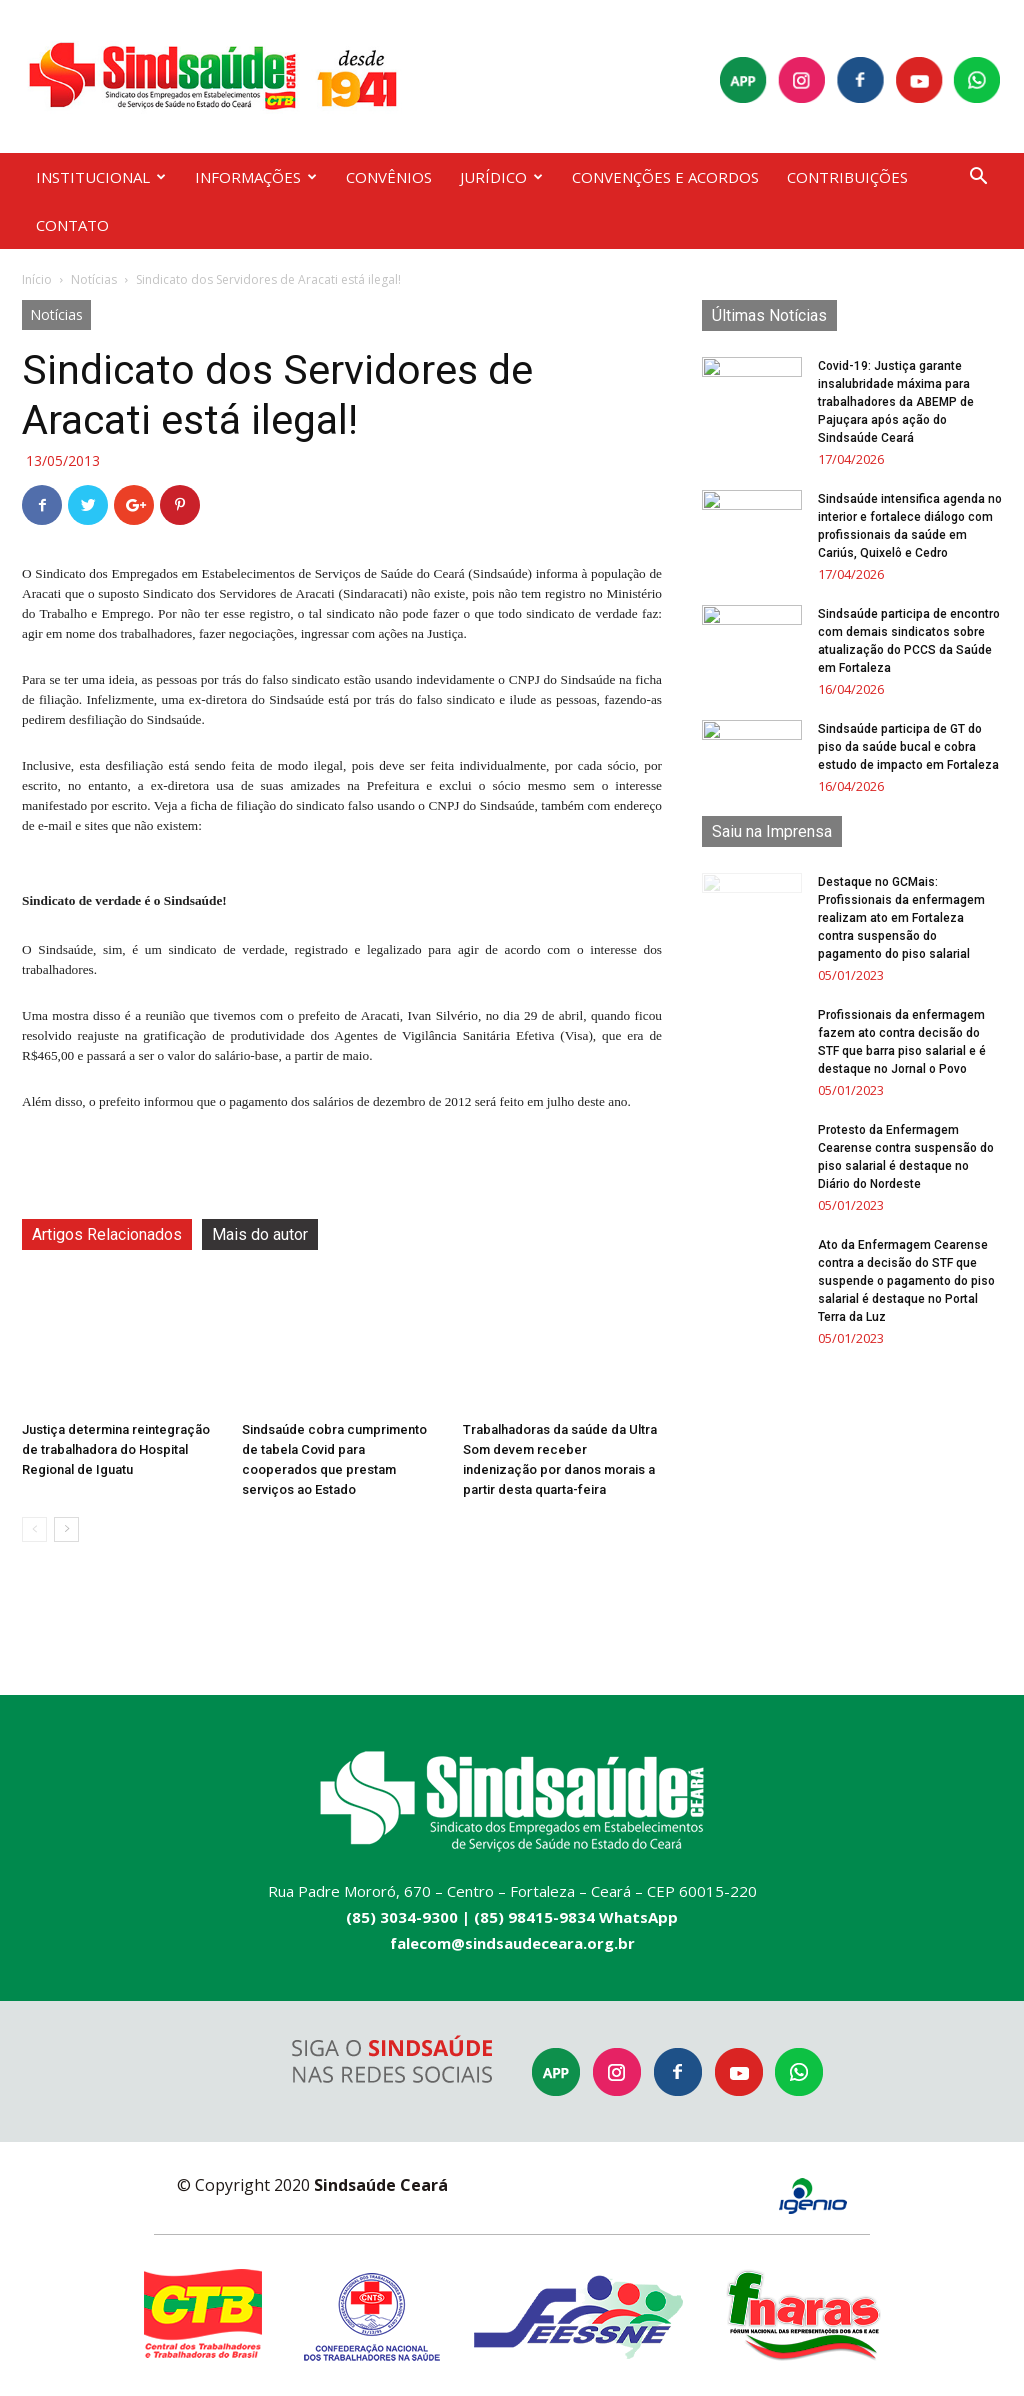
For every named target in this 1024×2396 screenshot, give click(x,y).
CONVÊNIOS (389, 177)
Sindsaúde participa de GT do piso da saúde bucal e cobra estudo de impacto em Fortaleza (908, 747)
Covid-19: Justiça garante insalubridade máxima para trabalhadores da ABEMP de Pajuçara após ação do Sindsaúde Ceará (896, 402)
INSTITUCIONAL (101, 177)
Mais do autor (260, 1234)
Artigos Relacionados (107, 1234)
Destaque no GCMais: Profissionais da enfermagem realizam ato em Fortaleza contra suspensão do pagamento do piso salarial (901, 918)
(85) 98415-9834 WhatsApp (576, 1917)
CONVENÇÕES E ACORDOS (665, 177)
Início (37, 279)
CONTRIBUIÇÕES (847, 177)
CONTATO (72, 225)
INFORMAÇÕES (256, 177)
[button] (978, 178)
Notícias (94, 279)
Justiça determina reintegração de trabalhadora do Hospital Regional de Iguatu (116, 1449)
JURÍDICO (501, 177)
